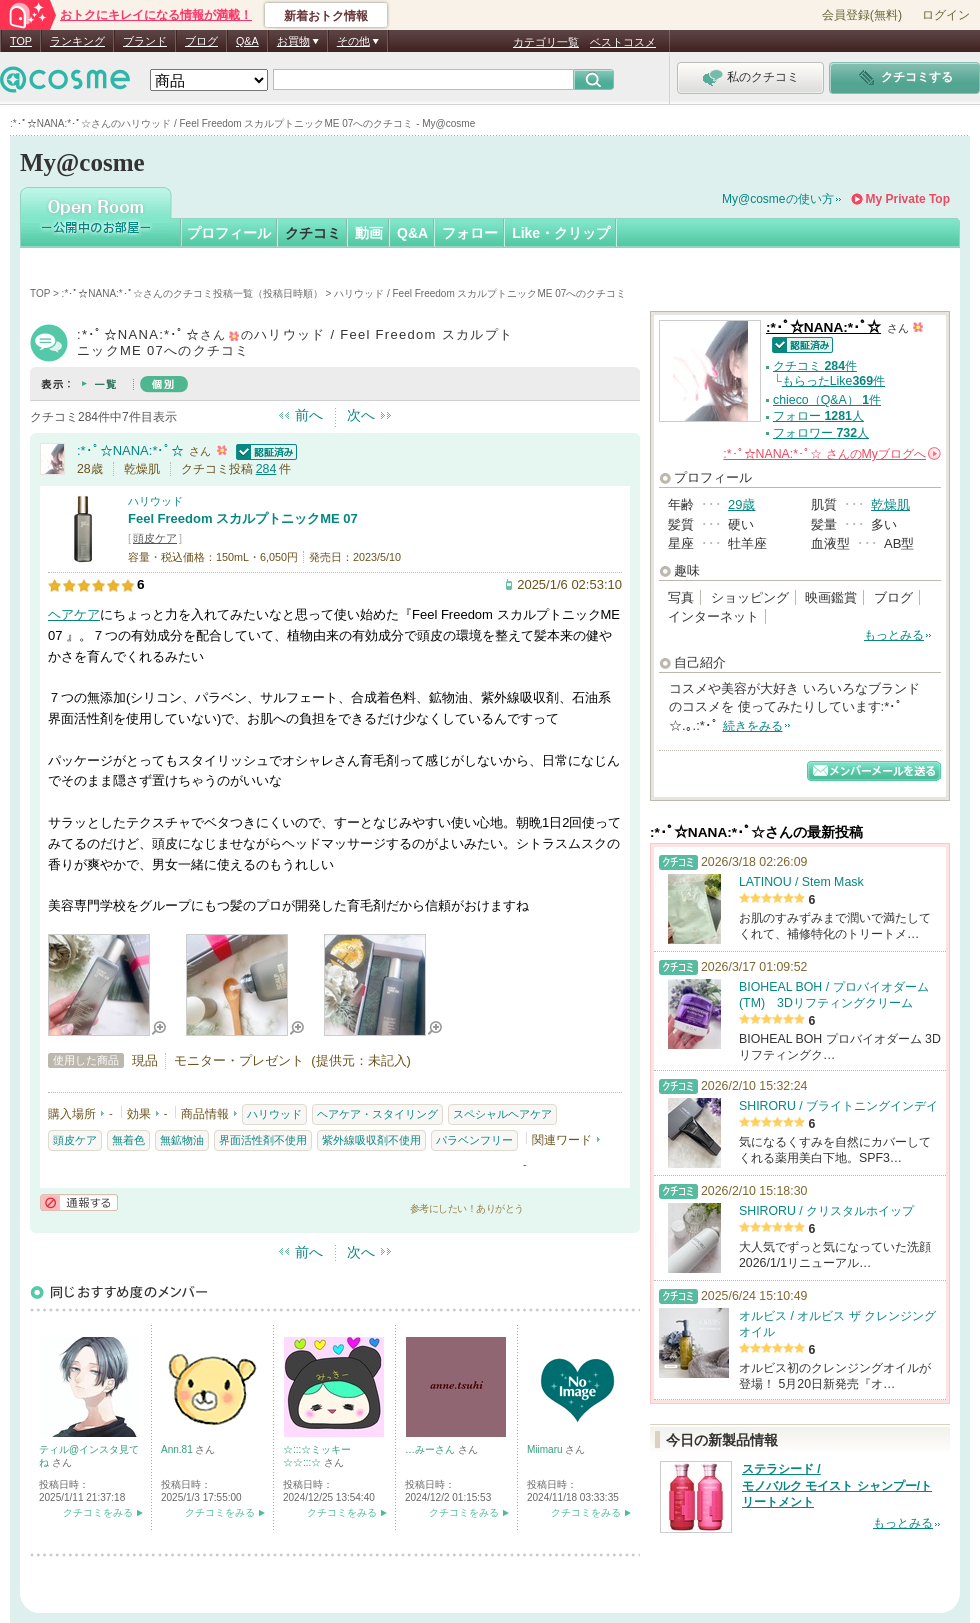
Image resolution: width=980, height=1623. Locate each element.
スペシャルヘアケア (502, 1114)
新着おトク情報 (326, 16)
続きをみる (753, 726)
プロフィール (229, 233)
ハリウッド (155, 501)
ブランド (145, 41)
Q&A (247, 41)
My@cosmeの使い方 (778, 199)
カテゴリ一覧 (546, 42)
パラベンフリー (474, 1140)
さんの (832, 454)
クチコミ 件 (815, 366)
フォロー (470, 233)
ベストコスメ (623, 42)
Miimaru (546, 1449)
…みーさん (431, 1449)
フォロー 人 (818, 416)
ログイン (946, 15)
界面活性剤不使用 (263, 1140)
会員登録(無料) (862, 15)
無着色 (128, 1140)
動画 (369, 233)
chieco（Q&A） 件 (827, 400)
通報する (79, 1202)
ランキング (77, 41)
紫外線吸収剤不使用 (371, 1140)
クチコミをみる (98, 1512)
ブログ (201, 41)
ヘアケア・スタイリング (377, 1114)
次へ (361, 415)
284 (266, 469)
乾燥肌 (890, 504)
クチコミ (313, 233)
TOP (21, 41)
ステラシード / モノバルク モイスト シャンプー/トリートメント (837, 1486)
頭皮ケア (155, 538)
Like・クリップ (561, 233)
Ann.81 (178, 1449)
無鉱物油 (182, 1140)
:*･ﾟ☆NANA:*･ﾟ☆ (130, 450)
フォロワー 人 (821, 433)
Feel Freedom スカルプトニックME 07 (243, 518)
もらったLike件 (833, 381)
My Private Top (908, 199)
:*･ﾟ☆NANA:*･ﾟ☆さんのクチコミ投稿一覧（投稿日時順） (192, 293)
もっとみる (894, 635)
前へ (309, 415)
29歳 (741, 504)
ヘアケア (74, 614)
